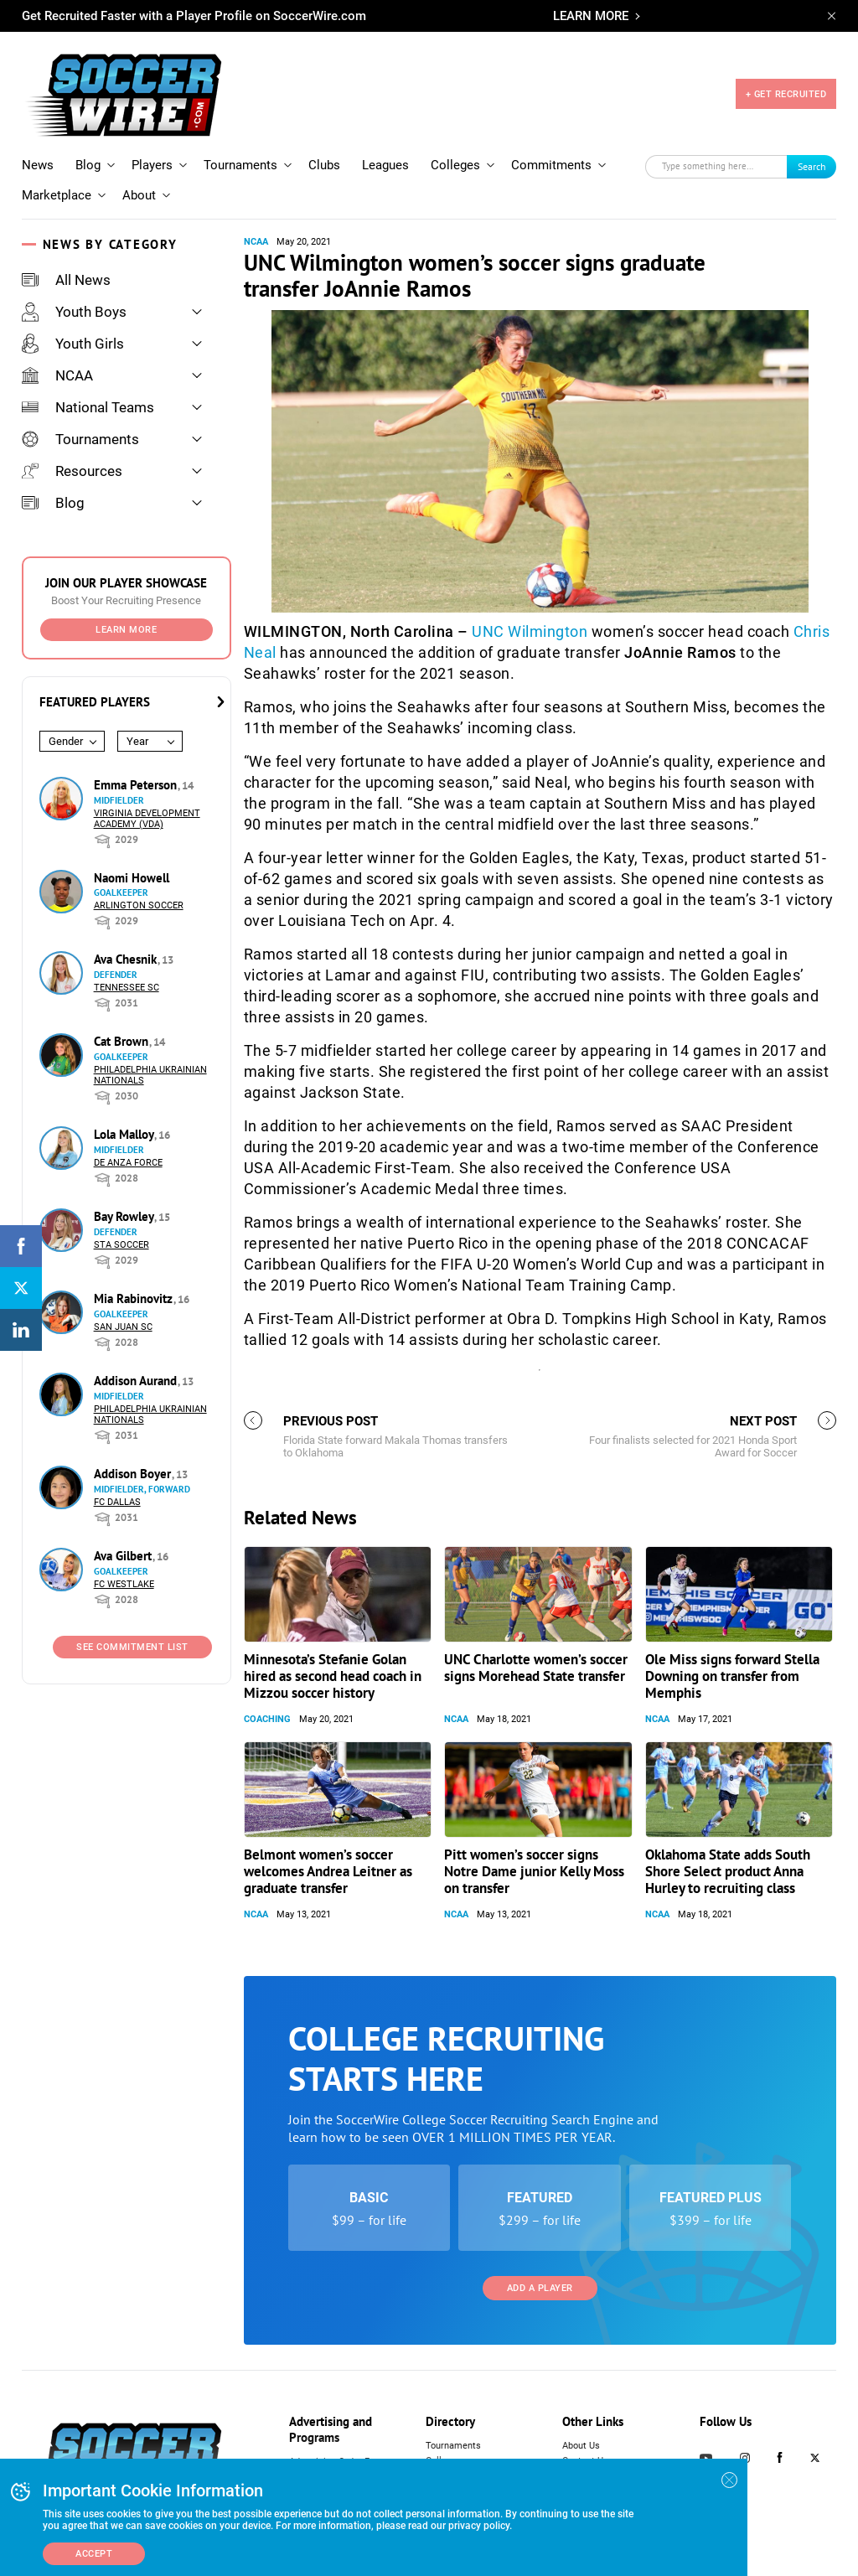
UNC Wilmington (529, 631)
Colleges (455, 165)
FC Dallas (117, 1502)
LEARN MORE (590, 15)
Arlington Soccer (138, 905)
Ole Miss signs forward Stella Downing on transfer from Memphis (732, 1676)
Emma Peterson (137, 785)
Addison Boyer (134, 1474)
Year (137, 741)
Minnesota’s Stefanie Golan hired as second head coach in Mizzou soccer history (332, 1676)
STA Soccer (121, 1244)
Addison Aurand (137, 1381)
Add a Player (540, 2288)
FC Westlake (124, 1584)
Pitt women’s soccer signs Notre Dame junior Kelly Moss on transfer (534, 1871)
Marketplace (56, 195)
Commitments (551, 165)
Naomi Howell (131, 878)
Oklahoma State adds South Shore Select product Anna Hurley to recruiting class (727, 1871)
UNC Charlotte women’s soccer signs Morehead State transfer (536, 1667)
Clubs (324, 165)
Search (812, 166)
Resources (72, 471)
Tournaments (240, 165)
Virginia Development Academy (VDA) (147, 819)
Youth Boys (74, 311)
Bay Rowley (125, 1216)
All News (66, 280)
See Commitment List (132, 1647)
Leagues (385, 165)
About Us (581, 2445)
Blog (88, 165)
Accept (93, 2553)
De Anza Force (128, 1162)
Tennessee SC (126, 987)
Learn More (126, 629)
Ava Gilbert (124, 1556)
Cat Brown (123, 1041)
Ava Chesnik (127, 959)
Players (152, 165)
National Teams (88, 407)
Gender (66, 741)
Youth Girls (73, 343)
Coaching (267, 1719)
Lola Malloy (125, 1134)
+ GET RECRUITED (786, 94)
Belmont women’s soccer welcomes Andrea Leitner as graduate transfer (328, 1871)
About (139, 195)
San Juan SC (123, 1327)
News (38, 165)
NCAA (57, 375)
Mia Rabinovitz (135, 1298)
